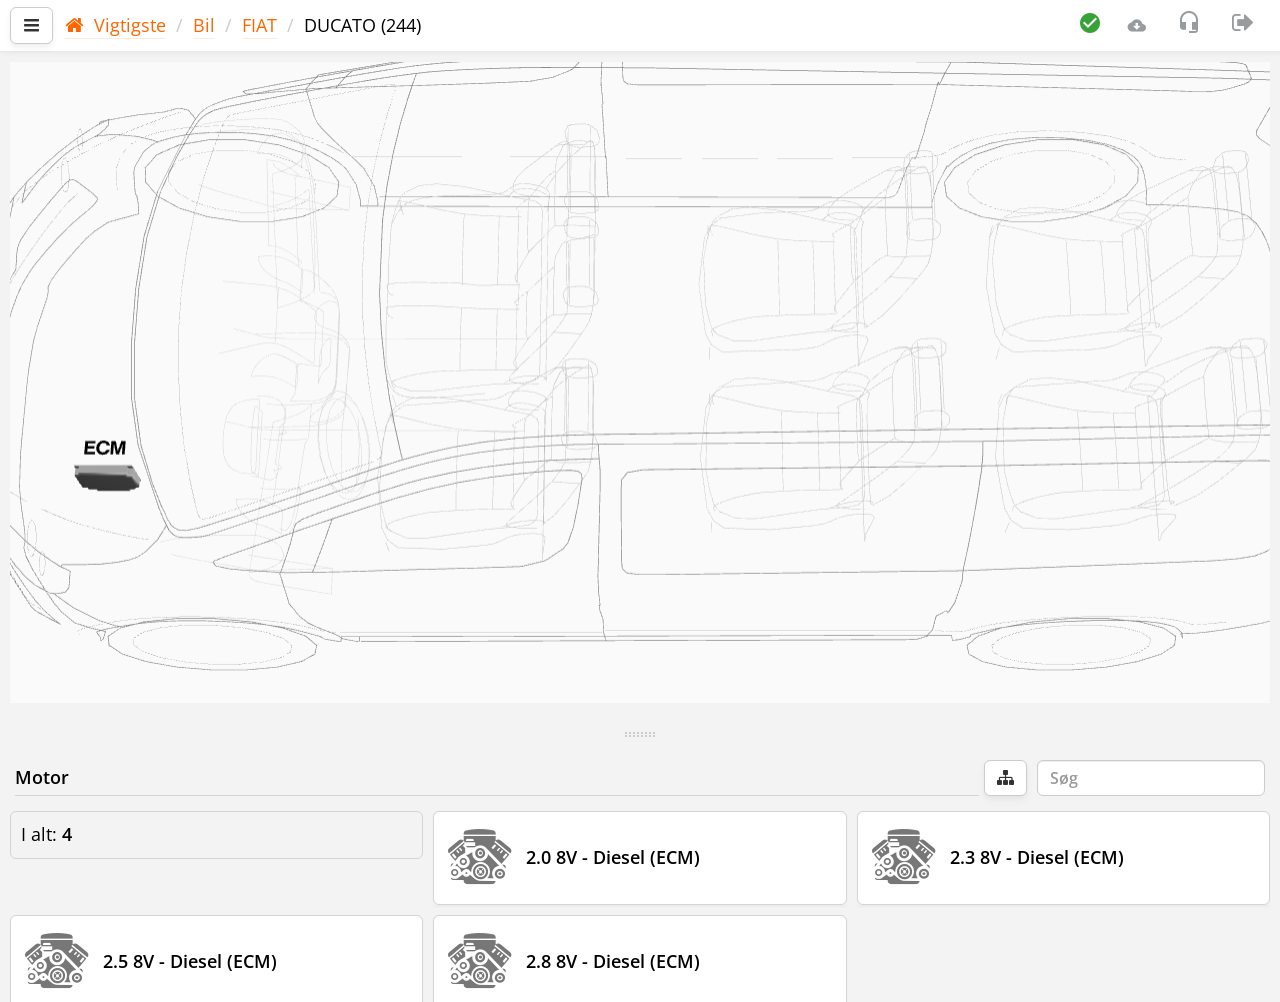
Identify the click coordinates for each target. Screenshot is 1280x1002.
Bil (204, 25)
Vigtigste (115, 25)
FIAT (259, 25)
